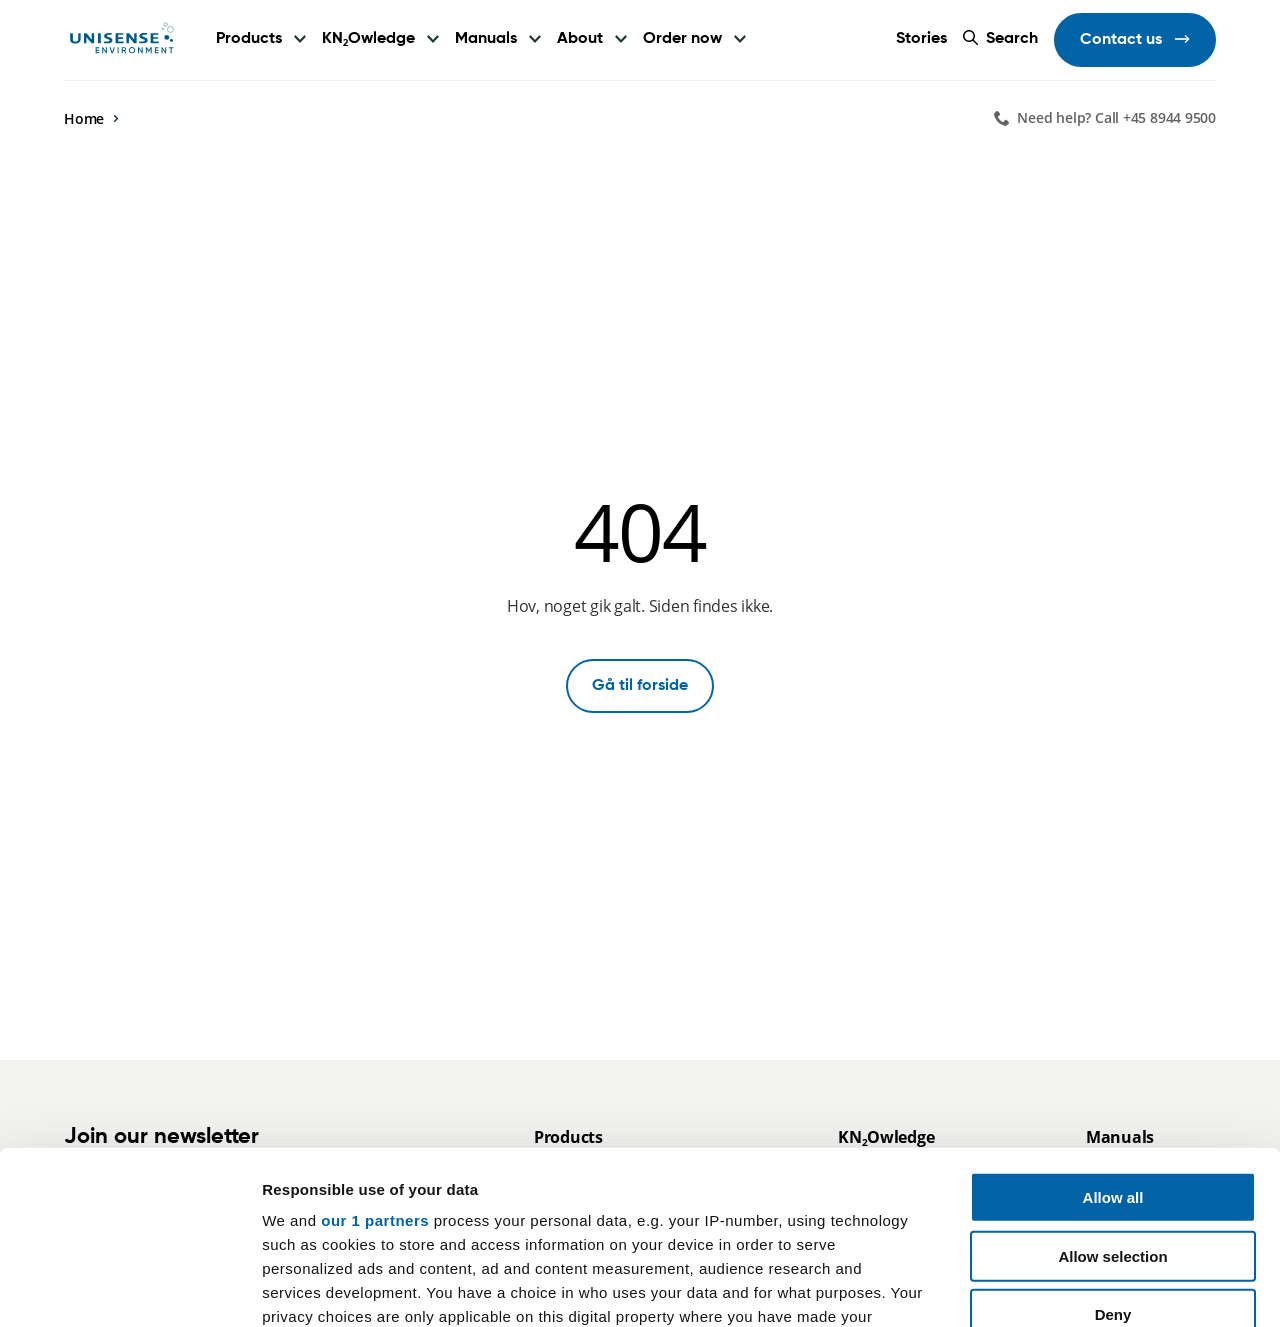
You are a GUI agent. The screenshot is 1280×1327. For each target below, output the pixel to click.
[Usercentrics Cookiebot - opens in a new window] (129, 1288)
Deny (1113, 1135)
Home (84, 118)
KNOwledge (368, 39)
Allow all (1113, 1018)
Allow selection (1112, 1076)
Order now (682, 39)
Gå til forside (640, 686)
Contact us (1123, 40)
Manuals (486, 39)
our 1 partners (375, 1041)
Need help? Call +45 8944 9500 (1116, 117)
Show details (1049, 1287)
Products (249, 39)
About (580, 39)
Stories (921, 39)
